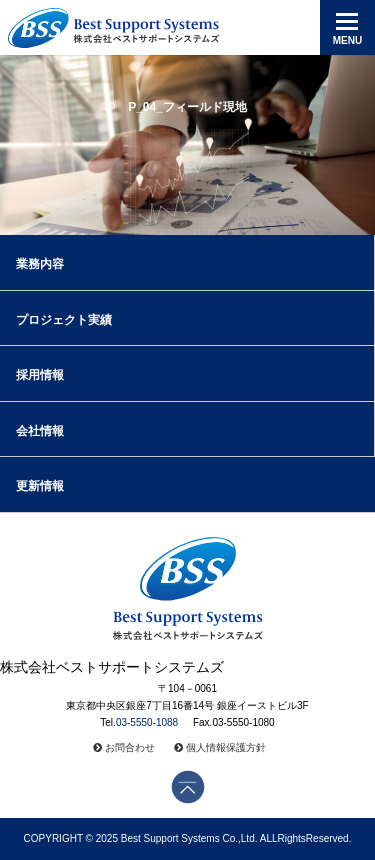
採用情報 (40, 375)
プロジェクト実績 (64, 320)
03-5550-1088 (147, 722)
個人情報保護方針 (226, 747)
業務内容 (40, 264)
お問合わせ (130, 747)
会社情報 (40, 431)
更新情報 (40, 486)
